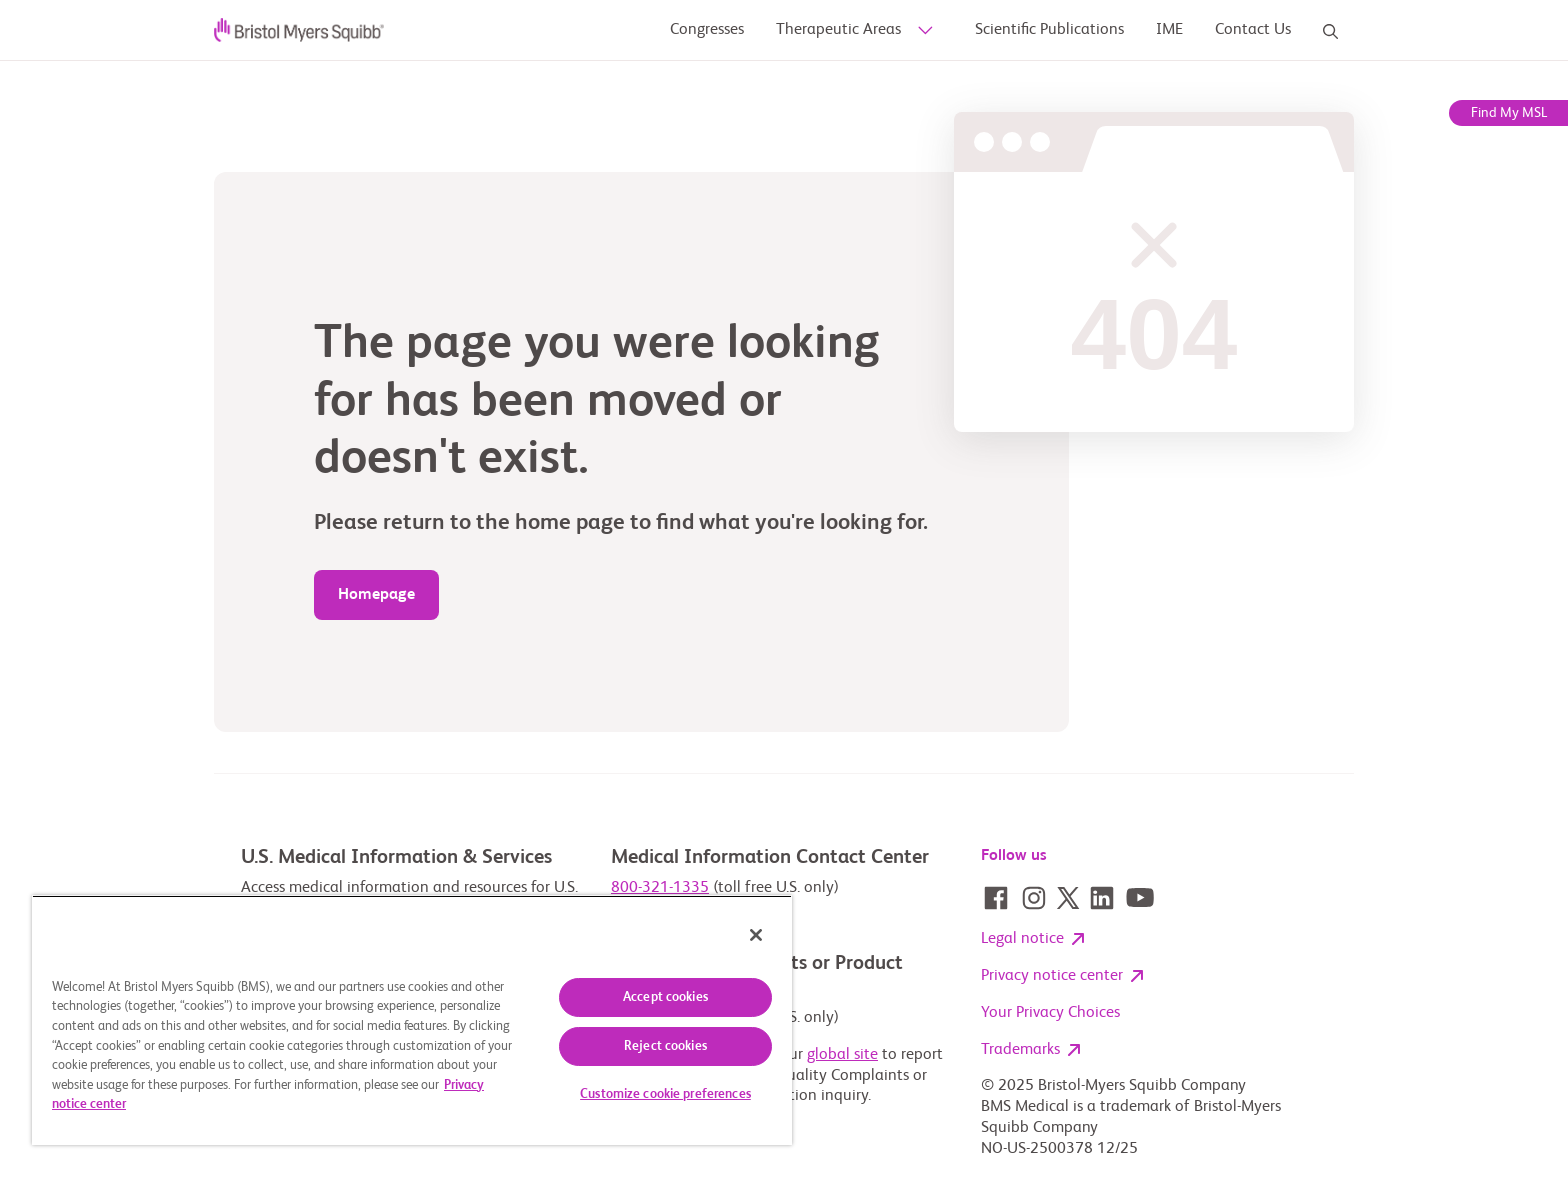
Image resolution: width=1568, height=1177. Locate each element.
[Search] (1330, 31)
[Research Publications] (1169, 30)
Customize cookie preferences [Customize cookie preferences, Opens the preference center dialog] (665, 1094)
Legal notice (1032, 940)
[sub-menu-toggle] (922, 31)
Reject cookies (665, 1046)
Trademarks (1030, 1051)
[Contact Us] (1253, 30)
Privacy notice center (1062, 977)
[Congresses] (707, 30)
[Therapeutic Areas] (838, 30)
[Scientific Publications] (1049, 30)
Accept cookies (665, 997)
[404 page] (376, 596)
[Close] (756, 935)
